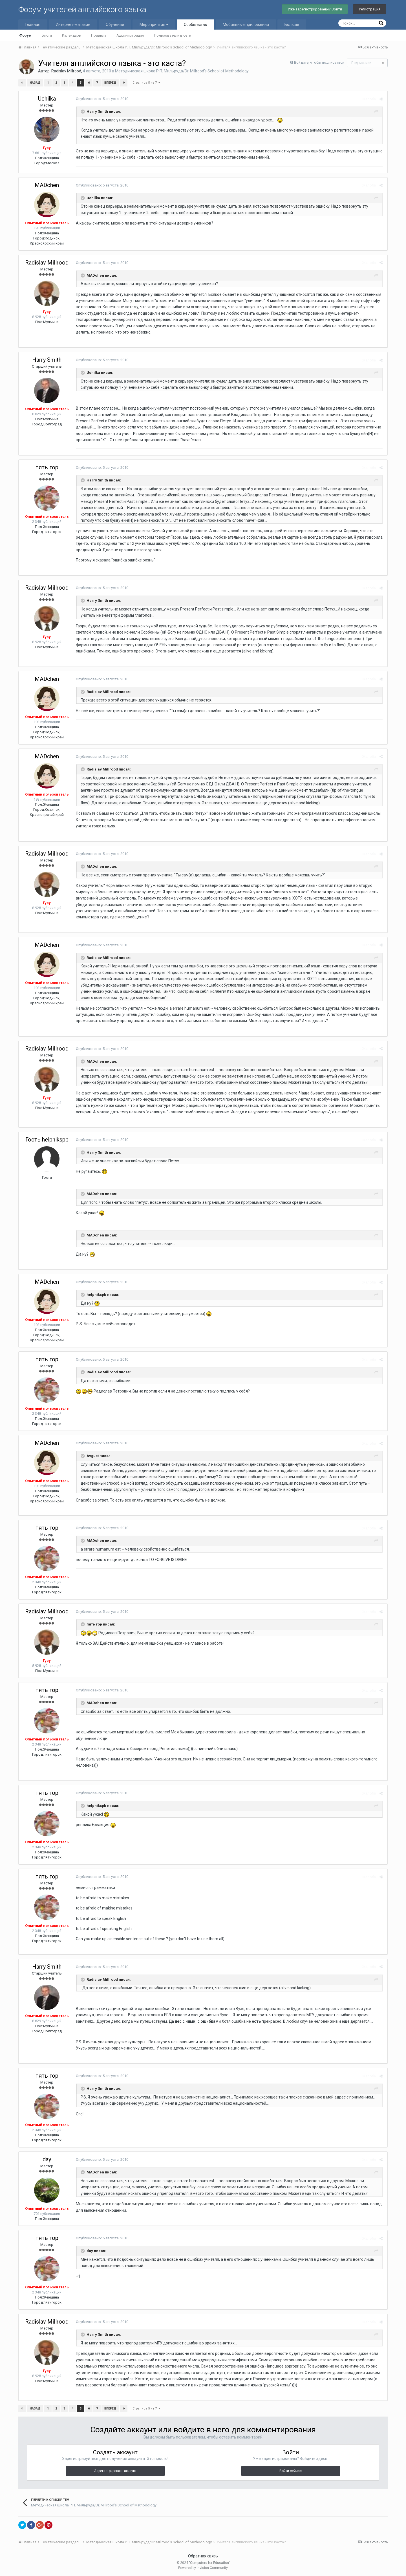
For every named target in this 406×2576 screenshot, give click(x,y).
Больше (291, 24)
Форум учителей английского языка (82, 9)
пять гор (46, 467)
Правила (98, 35)
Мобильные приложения (246, 24)
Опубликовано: (101, 99)
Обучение (115, 24)
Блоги (47, 35)
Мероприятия (154, 24)
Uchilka (47, 98)
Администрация (130, 35)
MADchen (47, 185)
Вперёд (110, 82)
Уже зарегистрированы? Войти (315, 9)
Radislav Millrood (66, 71)
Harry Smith (46, 359)
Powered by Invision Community (203, 2568)
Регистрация (369, 9)
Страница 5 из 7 (146, 83)
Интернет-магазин (73, 24)
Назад (35, 82)
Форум (25, 35)
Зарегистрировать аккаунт (115, 2471)
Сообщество (195, 24)
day (47, 2159)
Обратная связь (203, 2556)
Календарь (71, 35)
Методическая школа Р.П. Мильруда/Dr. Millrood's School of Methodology (182, 71)
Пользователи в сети (172, 35)
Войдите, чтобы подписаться (319, 62)
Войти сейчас (290, 2471)
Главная (32, 24)
